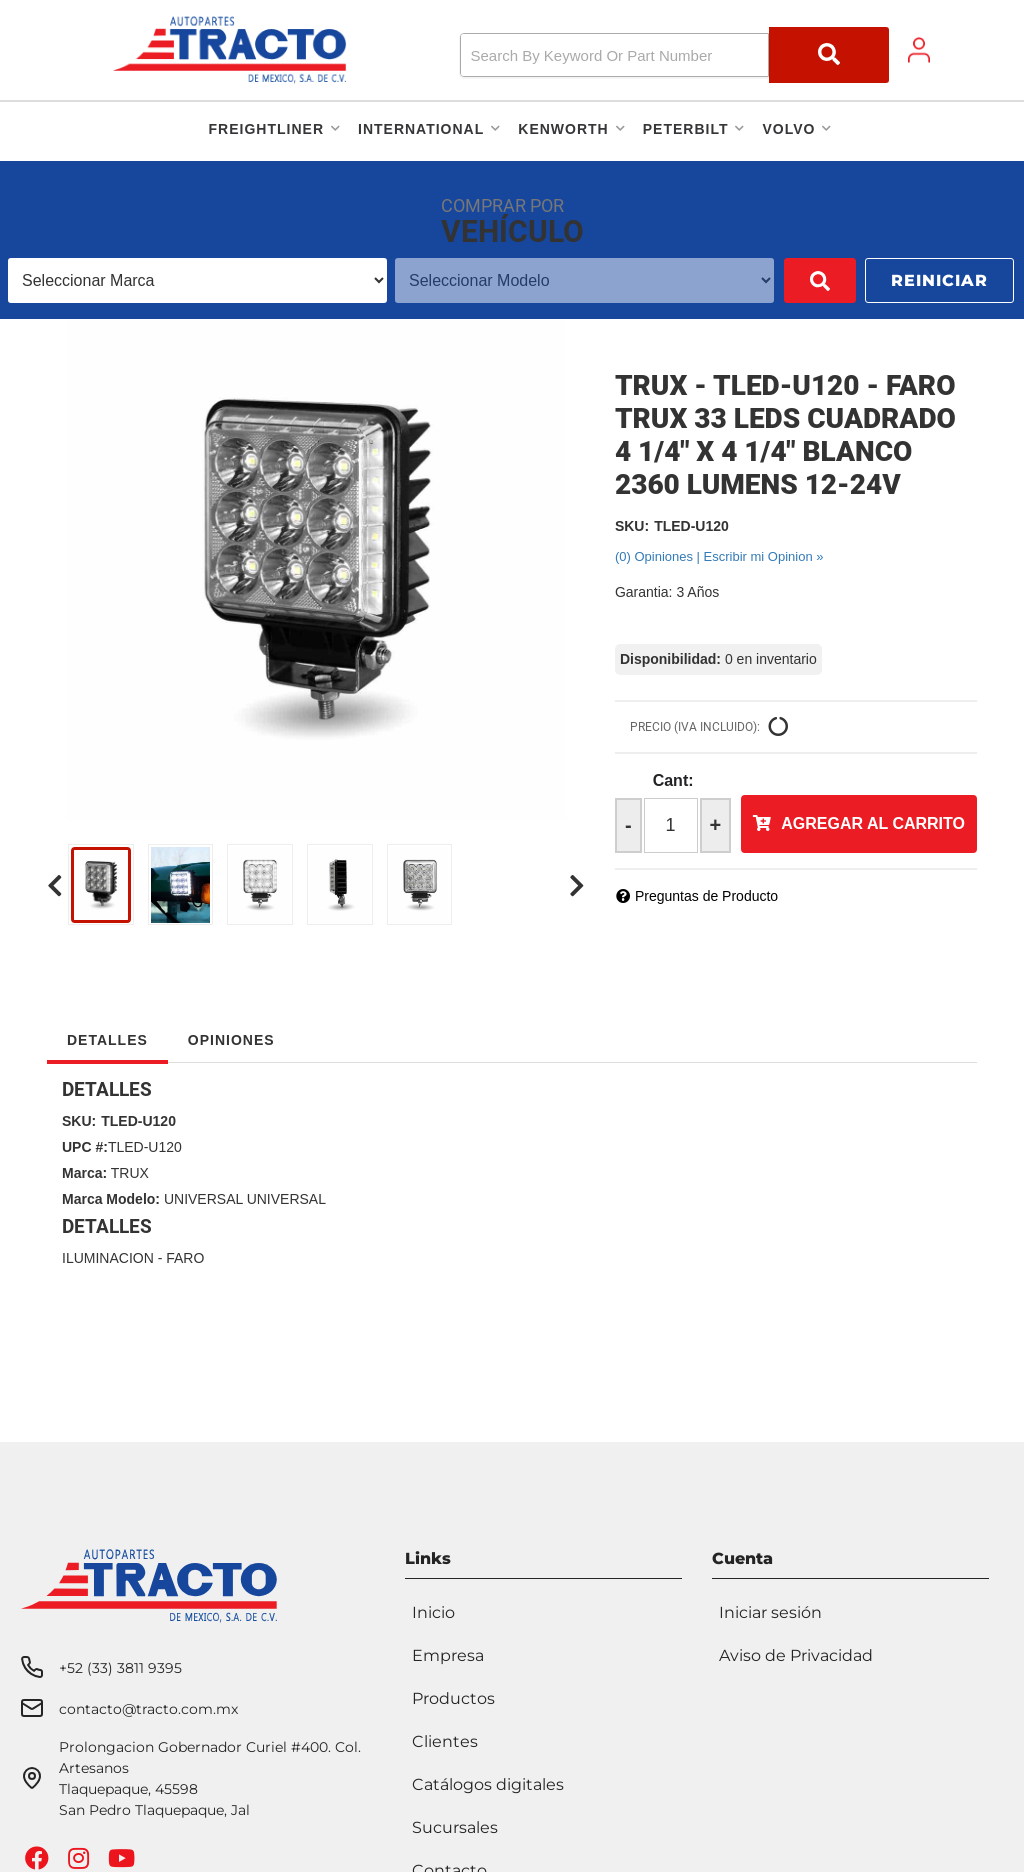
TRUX (130, 1173)
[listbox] (197, 280)
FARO (185, 1258)
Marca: (84, 1173)
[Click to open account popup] (919, 50)
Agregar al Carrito (873, 823)
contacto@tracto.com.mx (148, 1709)
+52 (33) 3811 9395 (120, 1668)
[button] (675, 55)
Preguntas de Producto (706, 896)
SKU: (632, 526)
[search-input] (615, 55)
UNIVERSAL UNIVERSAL (245, 1199)
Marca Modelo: (111, 1199)
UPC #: (85, 1147)
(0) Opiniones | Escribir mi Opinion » (719, 556)
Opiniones (231, 1040)
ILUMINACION (108, 1258)
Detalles (107, 1040)
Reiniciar (939, 280)
